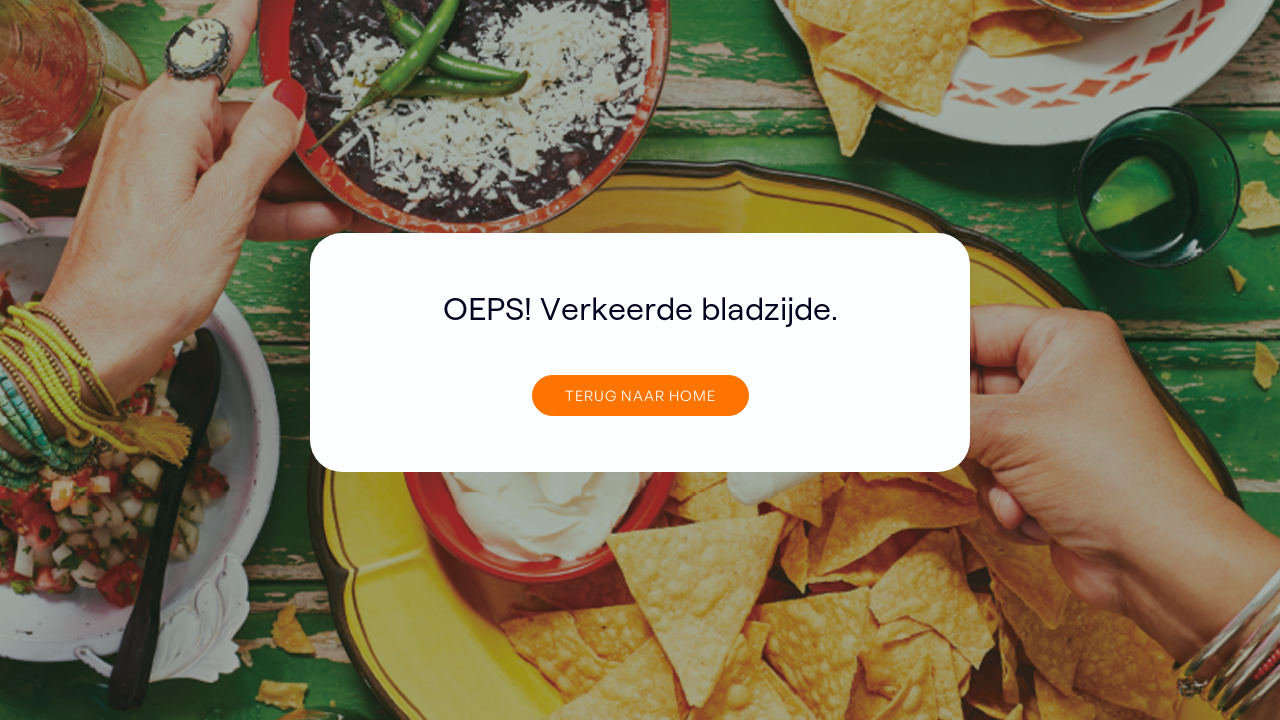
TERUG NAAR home (640, 395)
